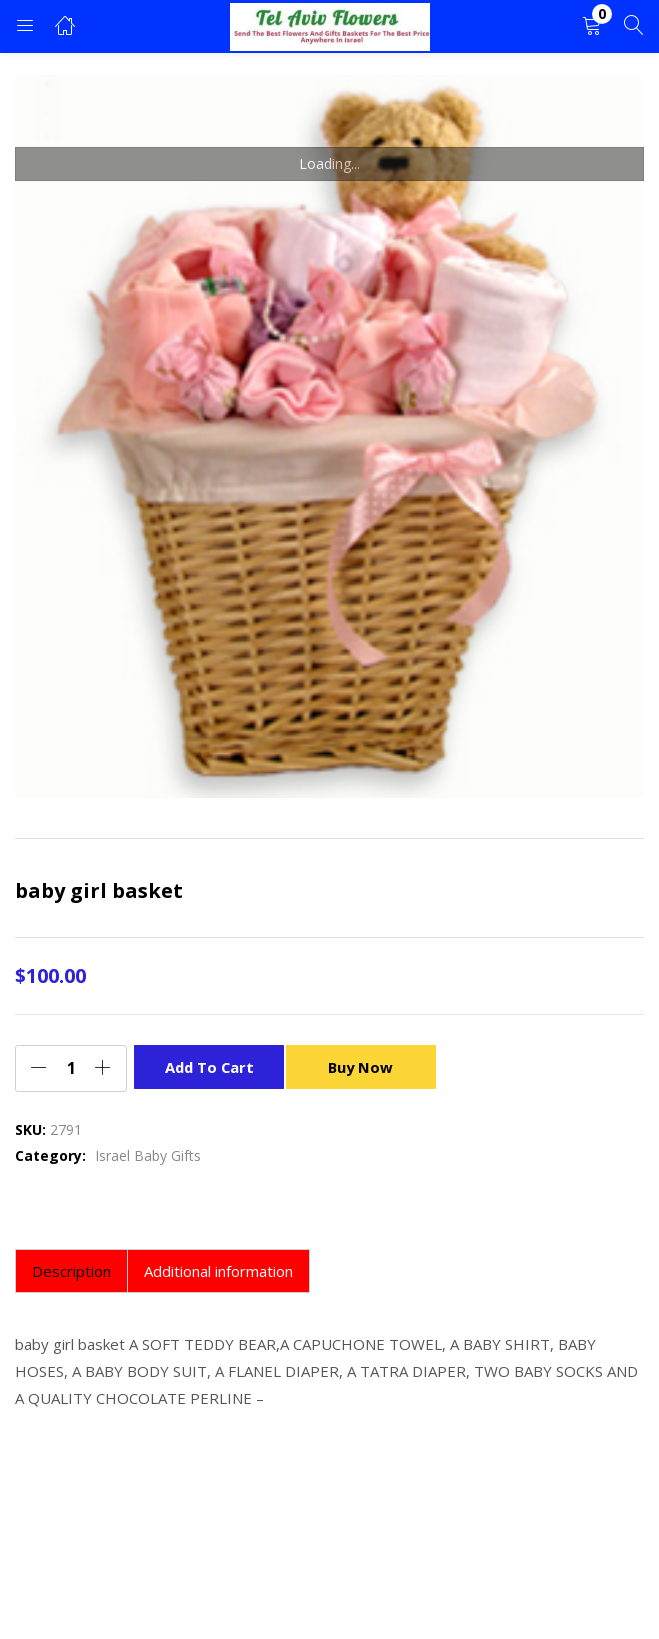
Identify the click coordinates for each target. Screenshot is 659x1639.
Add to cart (209, 1066)
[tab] (71, 1271)
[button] (592, 26)
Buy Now (366, 1066)
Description (71, 1271)
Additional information (218, 1271)
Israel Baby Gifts (148, 1155)
